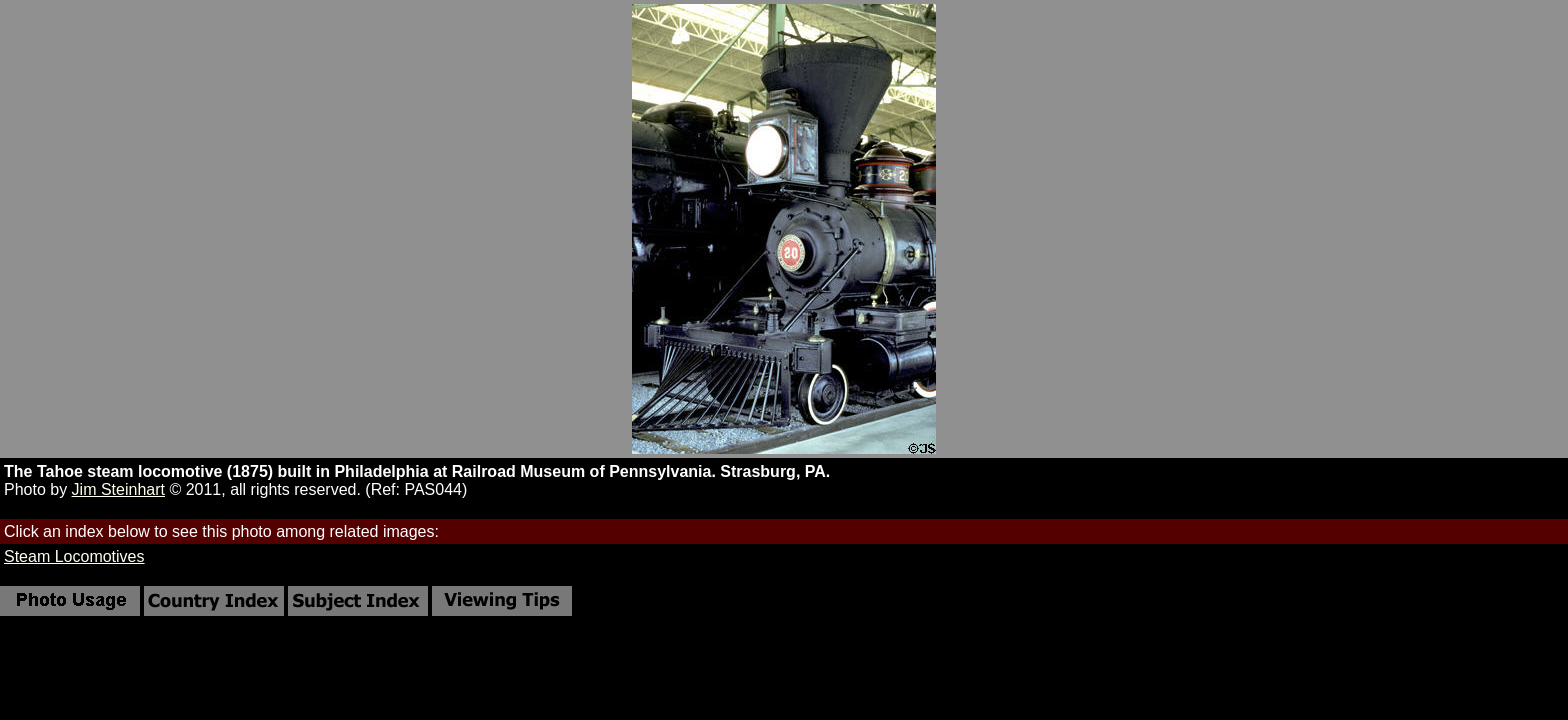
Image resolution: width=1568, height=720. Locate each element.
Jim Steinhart (118, 489)
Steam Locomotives (74, 556)
